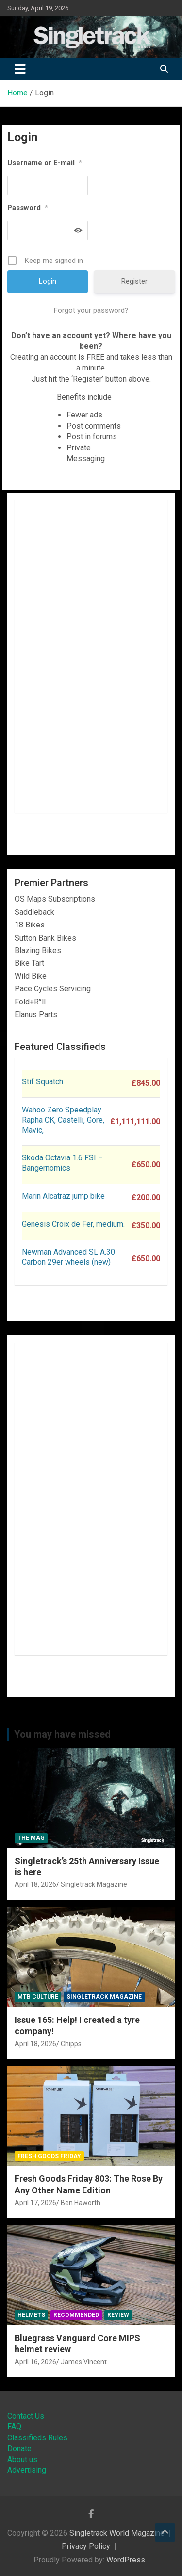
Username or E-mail (44, 162)
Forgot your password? (91, 310)
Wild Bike (31, 976)
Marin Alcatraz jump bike (63, 1196)
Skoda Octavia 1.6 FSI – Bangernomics (62, 1162)
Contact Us (25, 2416)
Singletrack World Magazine (117, 2533)
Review (118, 2315)
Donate (19, 2448)
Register (134, 281)
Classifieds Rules (37, 2437)
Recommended (76, 2315)
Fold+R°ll (30, 1001)
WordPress (125, 2559)
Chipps (71, 2044)
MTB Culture (37, 1996)
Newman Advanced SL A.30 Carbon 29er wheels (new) (68, 1257)
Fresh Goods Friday (49, 2156)
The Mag (31, 1838)
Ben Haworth (80, 2202)
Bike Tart (29, 963)
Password (27, 207)
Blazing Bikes (38, 950)
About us (22, 2459)
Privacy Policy (86, 2546)
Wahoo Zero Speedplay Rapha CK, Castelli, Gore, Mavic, (63, 1120)
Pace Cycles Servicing (53, 988)
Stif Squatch (42, 1081)
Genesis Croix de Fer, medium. (73, 1224)
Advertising (26, 2470)
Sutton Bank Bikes (45, 937)
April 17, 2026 (35, 2202)
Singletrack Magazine (94, 1884)
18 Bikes (30, 924)
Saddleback (34, 912)
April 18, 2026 (35, 1884)
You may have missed (62, 1734)
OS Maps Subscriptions (55, 899)
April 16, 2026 (35, 2362)
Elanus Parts (36, 1014)
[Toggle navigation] (20, 69)
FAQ (14, 2426)
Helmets (31, 2315)
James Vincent (84, 2362)
